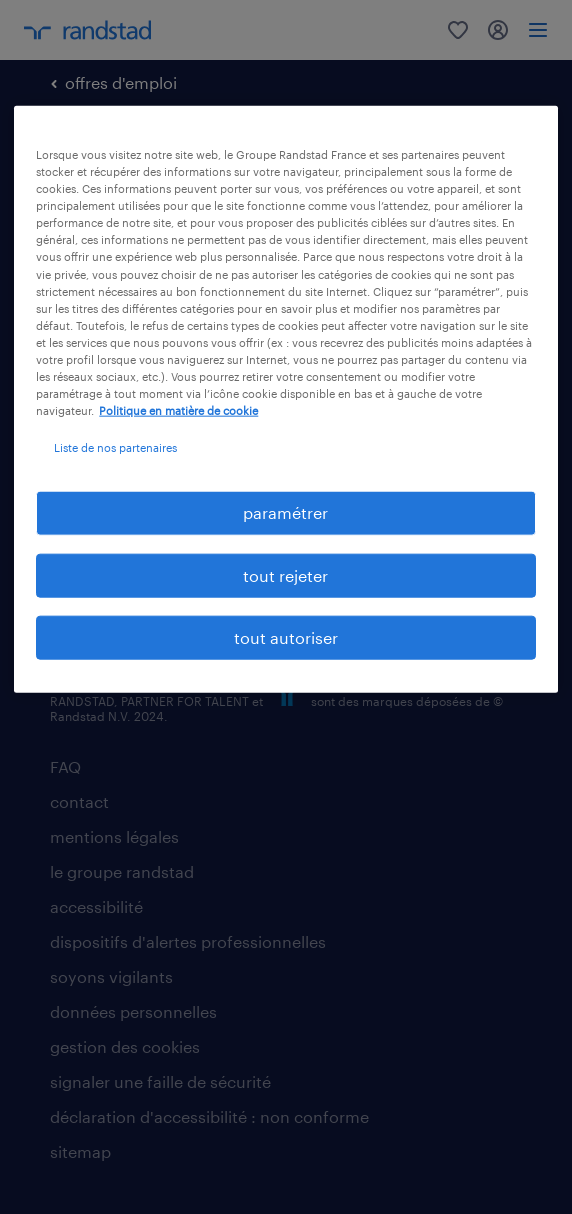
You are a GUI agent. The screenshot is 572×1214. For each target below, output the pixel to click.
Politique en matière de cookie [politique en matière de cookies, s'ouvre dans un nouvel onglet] (178, 410)
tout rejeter (285, 574)
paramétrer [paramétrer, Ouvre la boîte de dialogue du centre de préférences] (285, 512)
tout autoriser (286, 637)
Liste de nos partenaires (115, 447)
